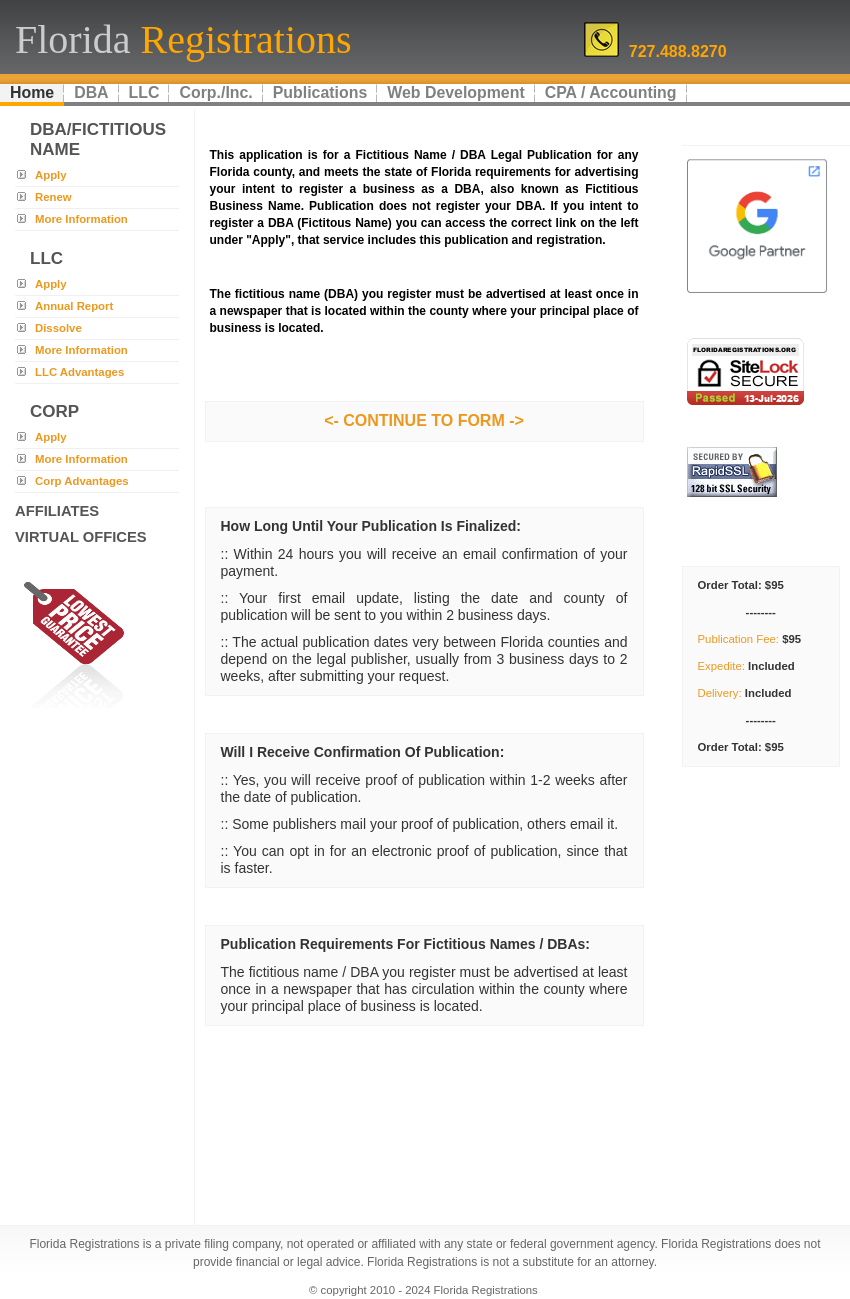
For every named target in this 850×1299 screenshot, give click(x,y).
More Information (81, 219)
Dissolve (58, 328)
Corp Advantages (82, 481)
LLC (144, 92)
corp (54, 411)
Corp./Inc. (215, 92)
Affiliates (57, 511)
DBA (91, 92)
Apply (51, 175)
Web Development (455, 92)
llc (46, 258)
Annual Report (74, 306)
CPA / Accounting (611, 92)
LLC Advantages (79, 372)
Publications (320, 92)
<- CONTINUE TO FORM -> (424, 420)
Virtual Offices (81, 537)
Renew (53, 197)
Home (32, 92)
